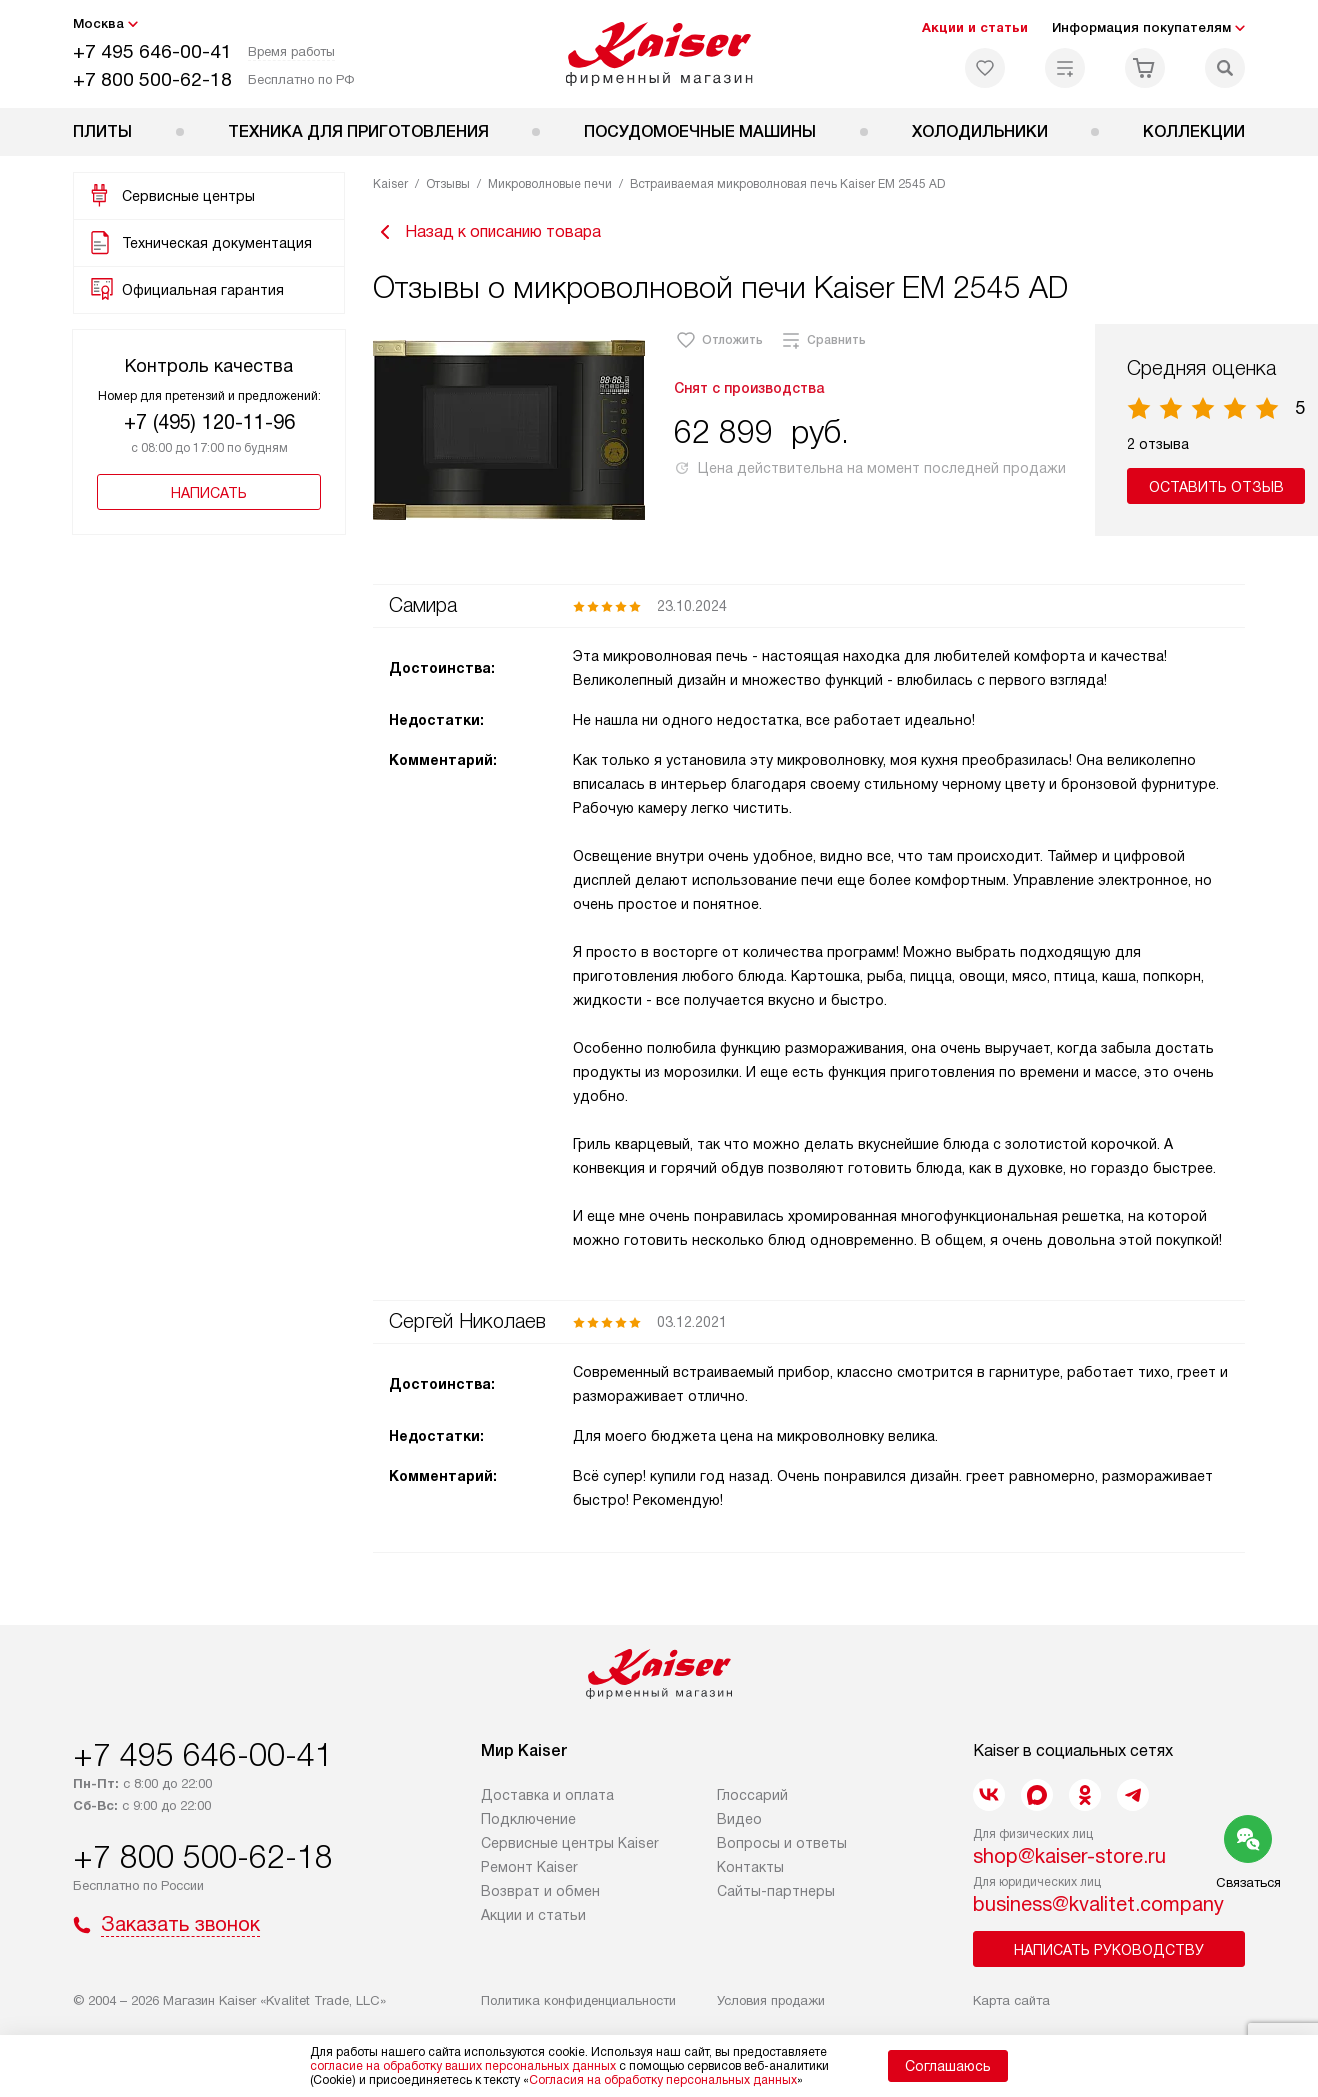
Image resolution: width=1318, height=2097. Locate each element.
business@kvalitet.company (1098, 1904)
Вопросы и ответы (782, 1843)
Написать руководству (1109, 1950)
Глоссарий (752, 1795)
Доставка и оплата (547, 1795)
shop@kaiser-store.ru (1069, 1856)
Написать (209, 493)
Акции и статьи (975, 27)
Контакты (750, 1867)
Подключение (528, 1819)
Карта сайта (1011, 2000)
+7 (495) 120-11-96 (209, 422)
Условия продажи (771, 2000)
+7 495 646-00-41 (152, 51)
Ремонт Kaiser (529, 1867)
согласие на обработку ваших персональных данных (463, 2066)
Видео (739, 1819)
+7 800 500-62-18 (152, 79)
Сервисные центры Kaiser (570, 1843)
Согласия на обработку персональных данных (663, 2080)
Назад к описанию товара (487, 232)
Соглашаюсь (948, 2066)
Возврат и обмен (540, 1891)
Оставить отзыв (1216, 487)
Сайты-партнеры (776, 1891)
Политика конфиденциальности (578, 2000)
